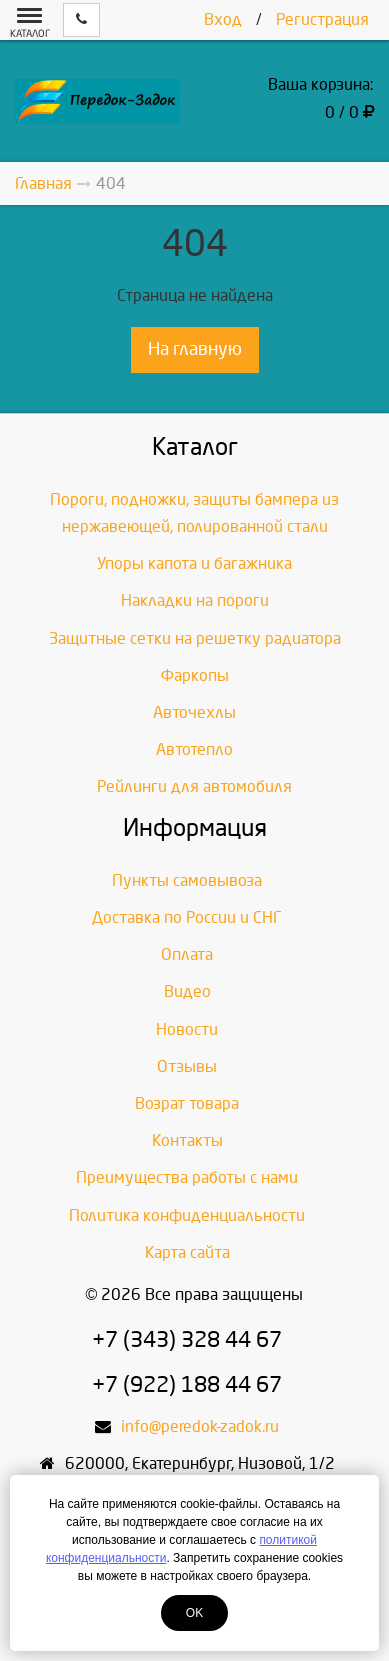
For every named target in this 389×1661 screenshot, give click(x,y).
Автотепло (194, 749)
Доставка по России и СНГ (187, 917)
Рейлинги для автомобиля (194, 786)
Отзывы (187, 1066)
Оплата (187, 954)
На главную (195, 349)
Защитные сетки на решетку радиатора (195, 638)
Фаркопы (195, 675)
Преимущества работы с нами (187, 1177)
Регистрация (322, 19)
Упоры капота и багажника (194, 563)
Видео (187, 991)
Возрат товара (187, 1103)
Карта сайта (187, 1252)
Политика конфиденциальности (187, 1215)
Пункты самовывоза (187, 880)
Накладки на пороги (195, 600)
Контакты (187, 1140)
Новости (187, 1029)
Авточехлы (194, 712)
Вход (223, 19)
